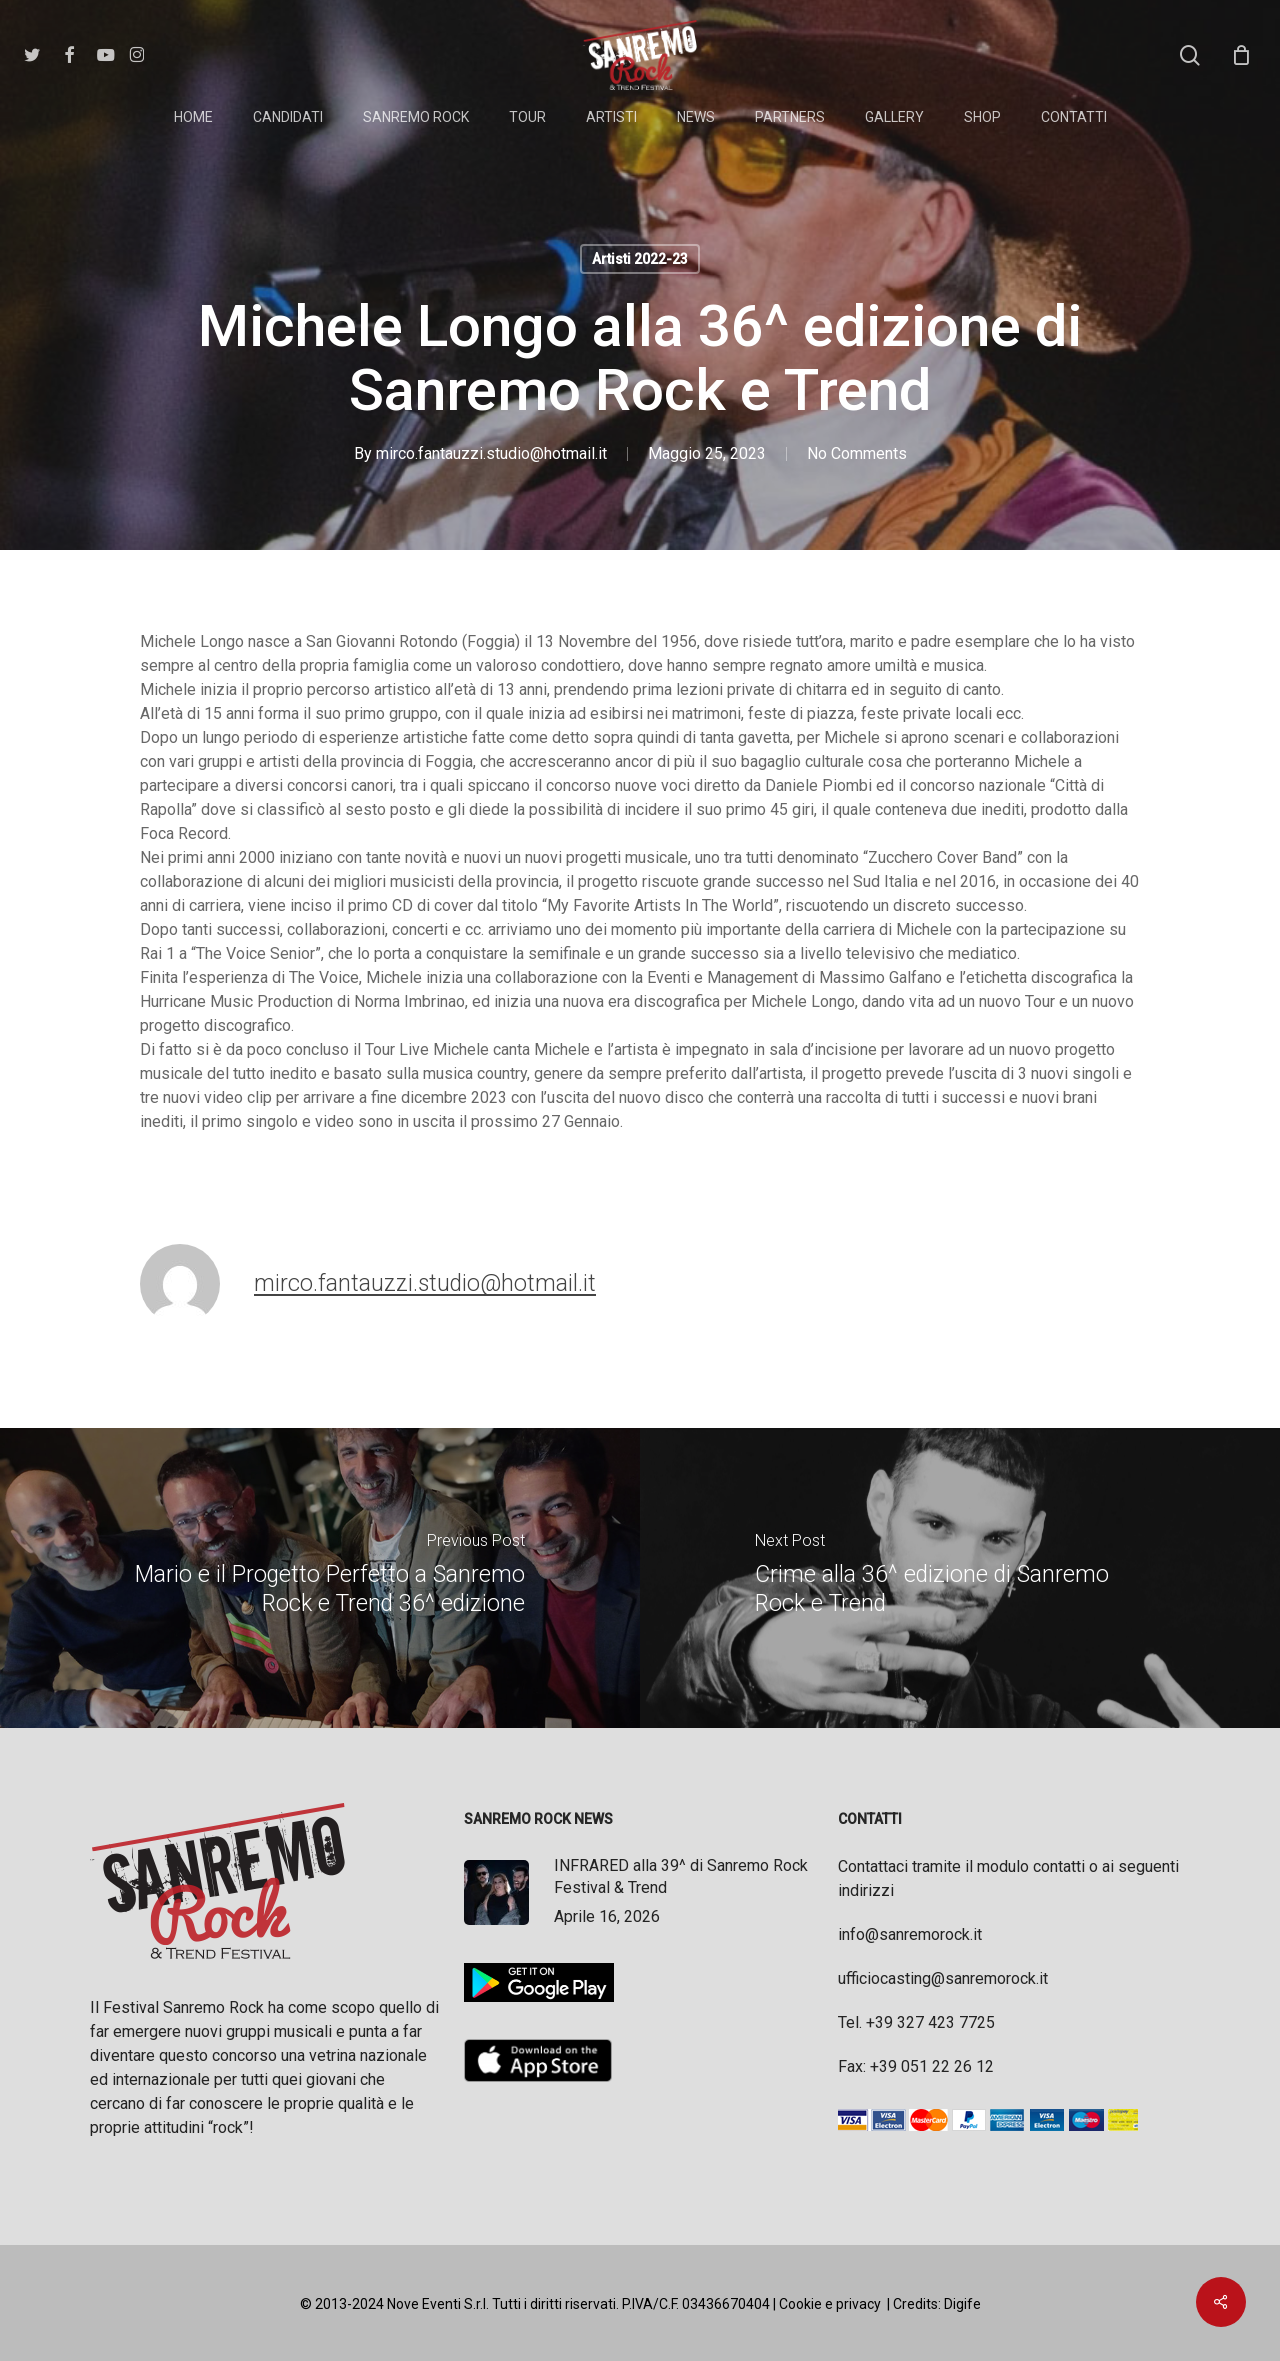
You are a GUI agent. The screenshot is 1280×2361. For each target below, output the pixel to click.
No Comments (857, 453)
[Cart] (1241, 55)
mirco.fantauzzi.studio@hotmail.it (491, 453)
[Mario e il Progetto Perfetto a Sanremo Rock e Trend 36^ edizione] (320, 1578)
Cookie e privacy (830, 2304)
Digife (962, 2304)
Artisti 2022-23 (640, 259)
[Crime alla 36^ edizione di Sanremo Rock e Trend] (960, 1578)
